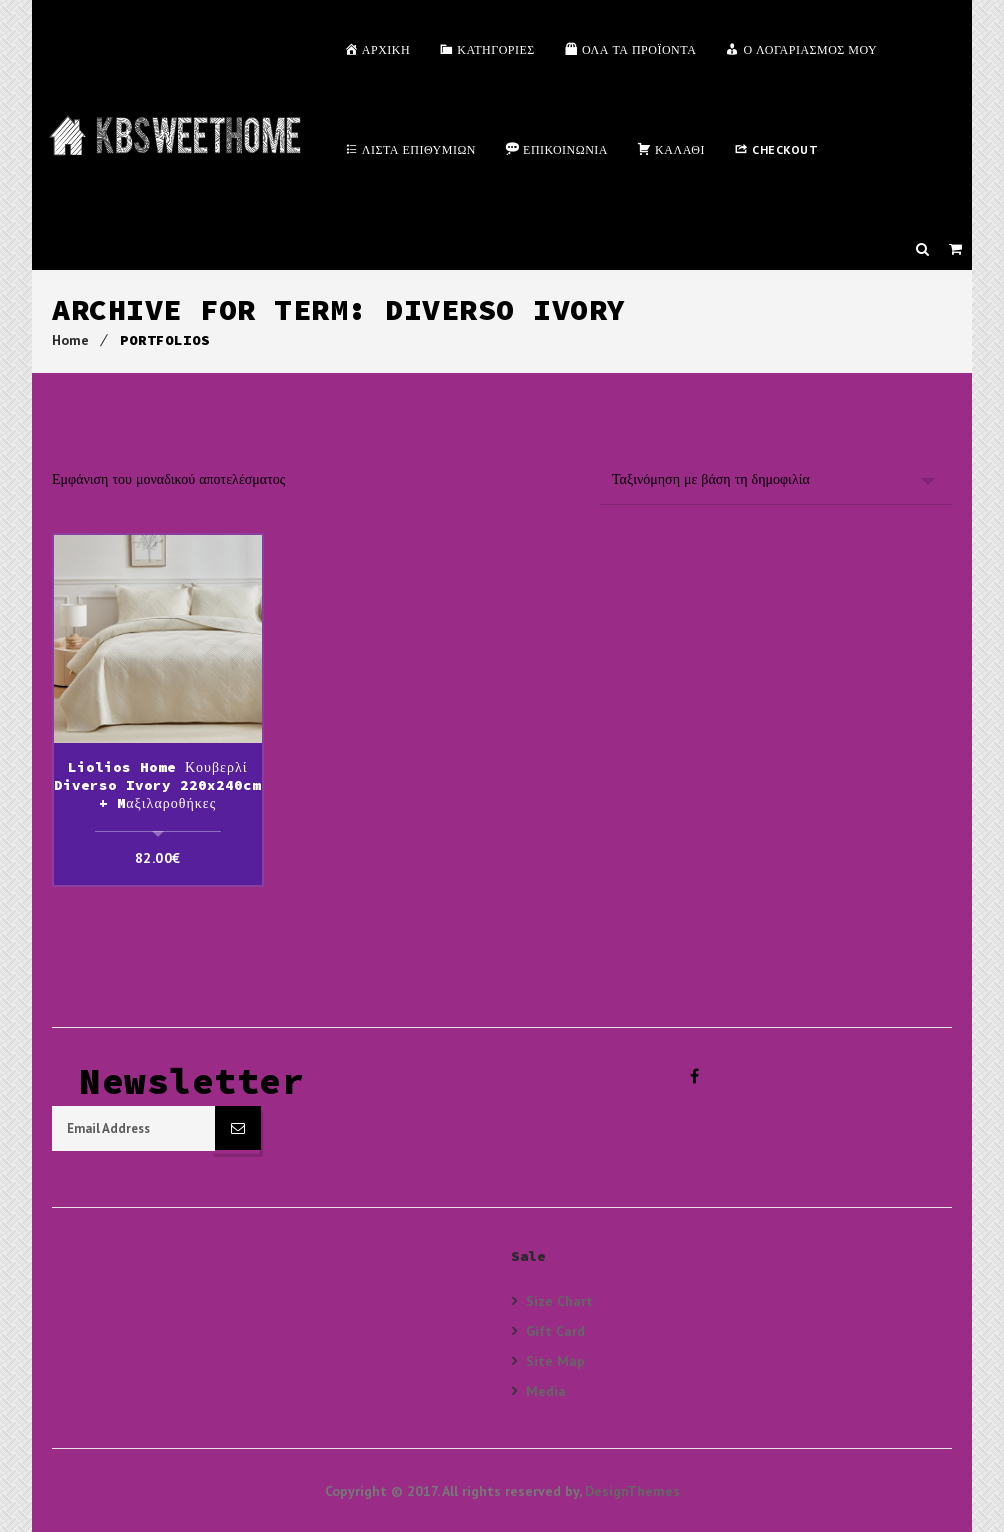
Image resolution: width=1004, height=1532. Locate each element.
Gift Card (555, 1329)
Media (546, 1389)
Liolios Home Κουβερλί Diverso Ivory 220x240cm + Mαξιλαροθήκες (157, 785)
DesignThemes (632, 1490)
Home (70, 340)
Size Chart (559, 1300)
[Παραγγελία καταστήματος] (776, 479)
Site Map (555, 1359)
